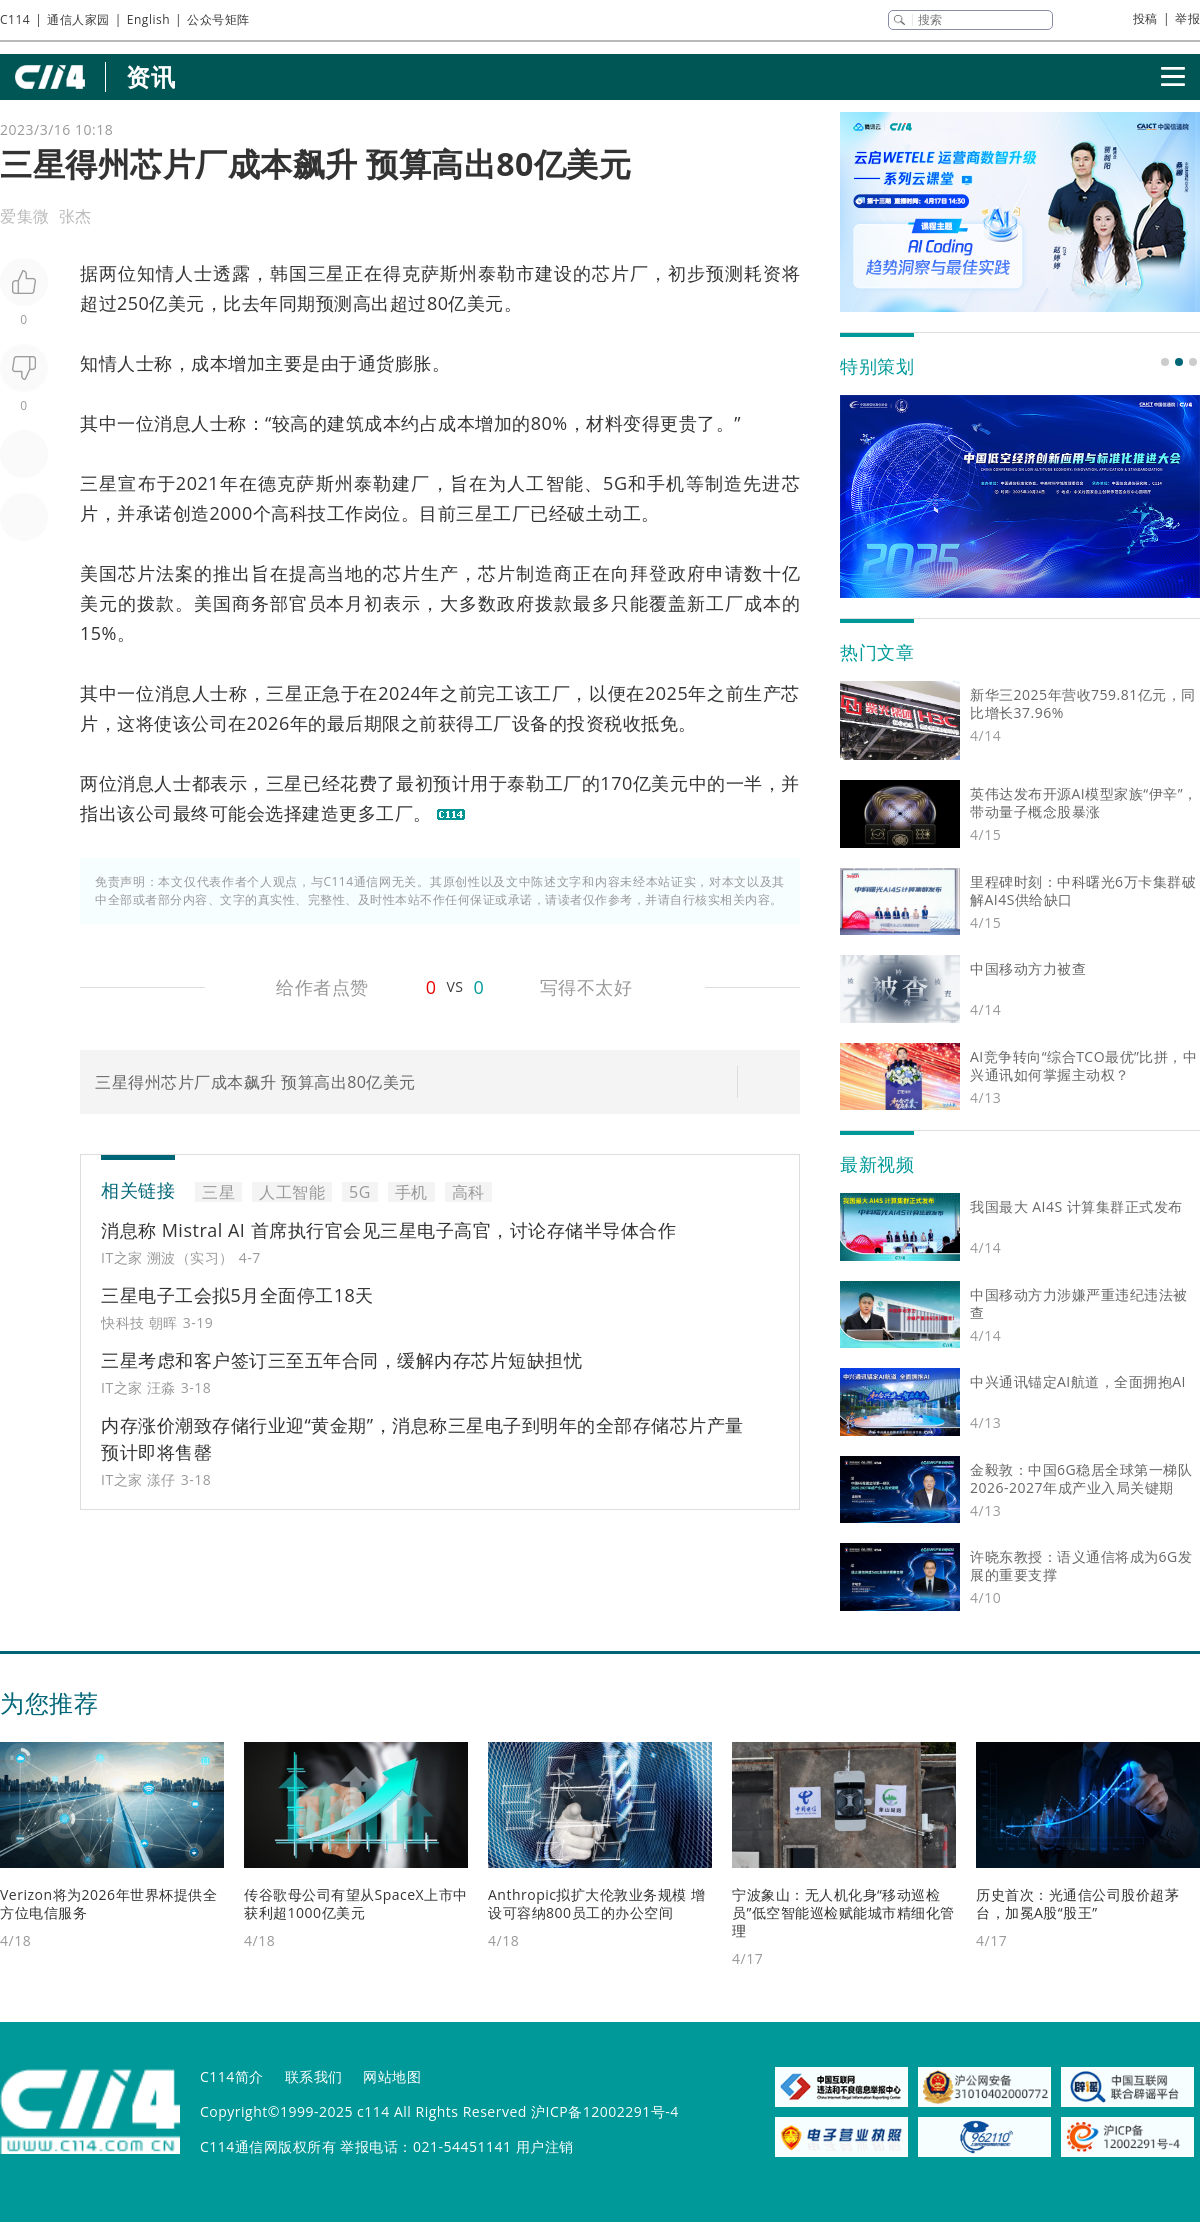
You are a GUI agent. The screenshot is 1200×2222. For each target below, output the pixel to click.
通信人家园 (78, 19)
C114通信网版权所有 (268, 2146)
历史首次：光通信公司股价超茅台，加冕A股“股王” (1077, 1903)
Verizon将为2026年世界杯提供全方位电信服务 (108, 1903)
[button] (1165, 362)
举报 (1187, 18)
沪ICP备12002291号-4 (605, 2111)
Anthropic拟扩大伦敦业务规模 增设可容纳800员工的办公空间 (597, 1903)
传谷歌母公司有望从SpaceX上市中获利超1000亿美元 (356, 1903)
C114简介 (232, 2076)
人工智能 (545, 483)
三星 (327, 273)
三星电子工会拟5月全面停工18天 (237, 1295)
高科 (289, 513)
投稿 (1145, 18)
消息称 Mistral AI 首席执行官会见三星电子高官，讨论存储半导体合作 (388, 1230)
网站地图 (392, 2076)
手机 (666, 483)
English (148, 19)
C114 (15, 19)
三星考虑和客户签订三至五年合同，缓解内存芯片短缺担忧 (341, 1360)
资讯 (150, 76)
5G (615, 483)
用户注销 (545, 2146)
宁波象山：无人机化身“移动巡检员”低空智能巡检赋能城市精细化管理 (843, 1912)
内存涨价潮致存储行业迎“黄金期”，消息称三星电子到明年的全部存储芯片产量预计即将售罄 (422, 1438)
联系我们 (314, 2076)
